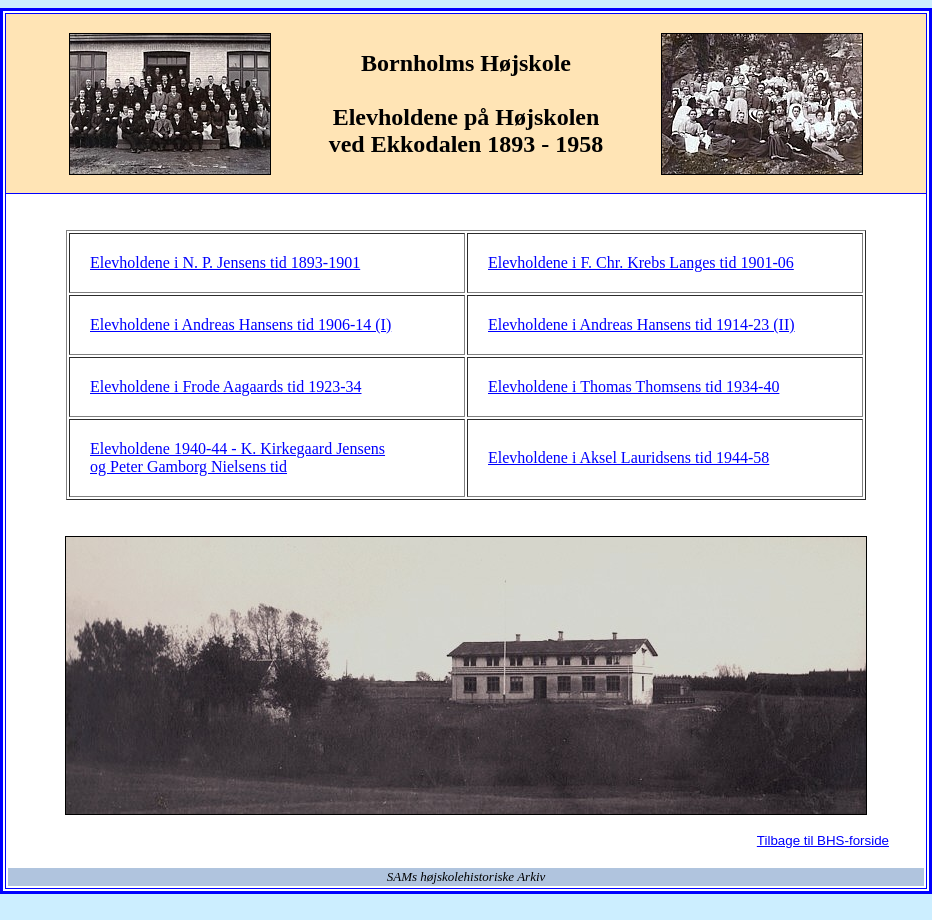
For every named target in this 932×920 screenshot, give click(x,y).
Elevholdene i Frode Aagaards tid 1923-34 (226, 386)
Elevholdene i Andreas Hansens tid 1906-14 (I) (240, 324)
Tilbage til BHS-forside (823, 840)
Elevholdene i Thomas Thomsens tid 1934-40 (633, 386)
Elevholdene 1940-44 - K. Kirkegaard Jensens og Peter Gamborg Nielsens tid (237, 457)
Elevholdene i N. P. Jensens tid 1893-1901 (225, 262)
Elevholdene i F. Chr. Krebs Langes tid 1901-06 (641, 262)
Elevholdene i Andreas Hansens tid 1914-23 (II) (641, 324)
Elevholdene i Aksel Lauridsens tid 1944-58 (628, 457)
